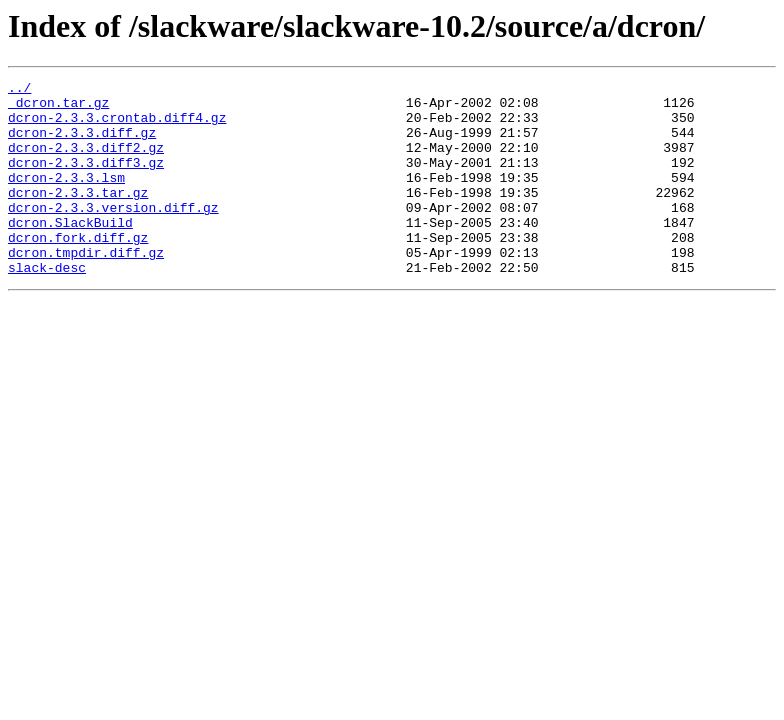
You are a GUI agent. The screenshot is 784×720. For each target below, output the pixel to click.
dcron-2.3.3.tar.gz (78, 216)
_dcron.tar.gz (58, 108)
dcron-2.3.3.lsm (66, 198)
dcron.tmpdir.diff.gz (86, 288)
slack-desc (47, 306)
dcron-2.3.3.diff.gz (82, 144)
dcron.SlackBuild (70, 252)
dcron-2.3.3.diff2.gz (86, 162)
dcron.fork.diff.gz (78, 270)
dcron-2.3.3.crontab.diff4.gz (117, 126)
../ (19, 90)
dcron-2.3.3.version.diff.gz (113, 234)
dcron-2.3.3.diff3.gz (86, 180)
